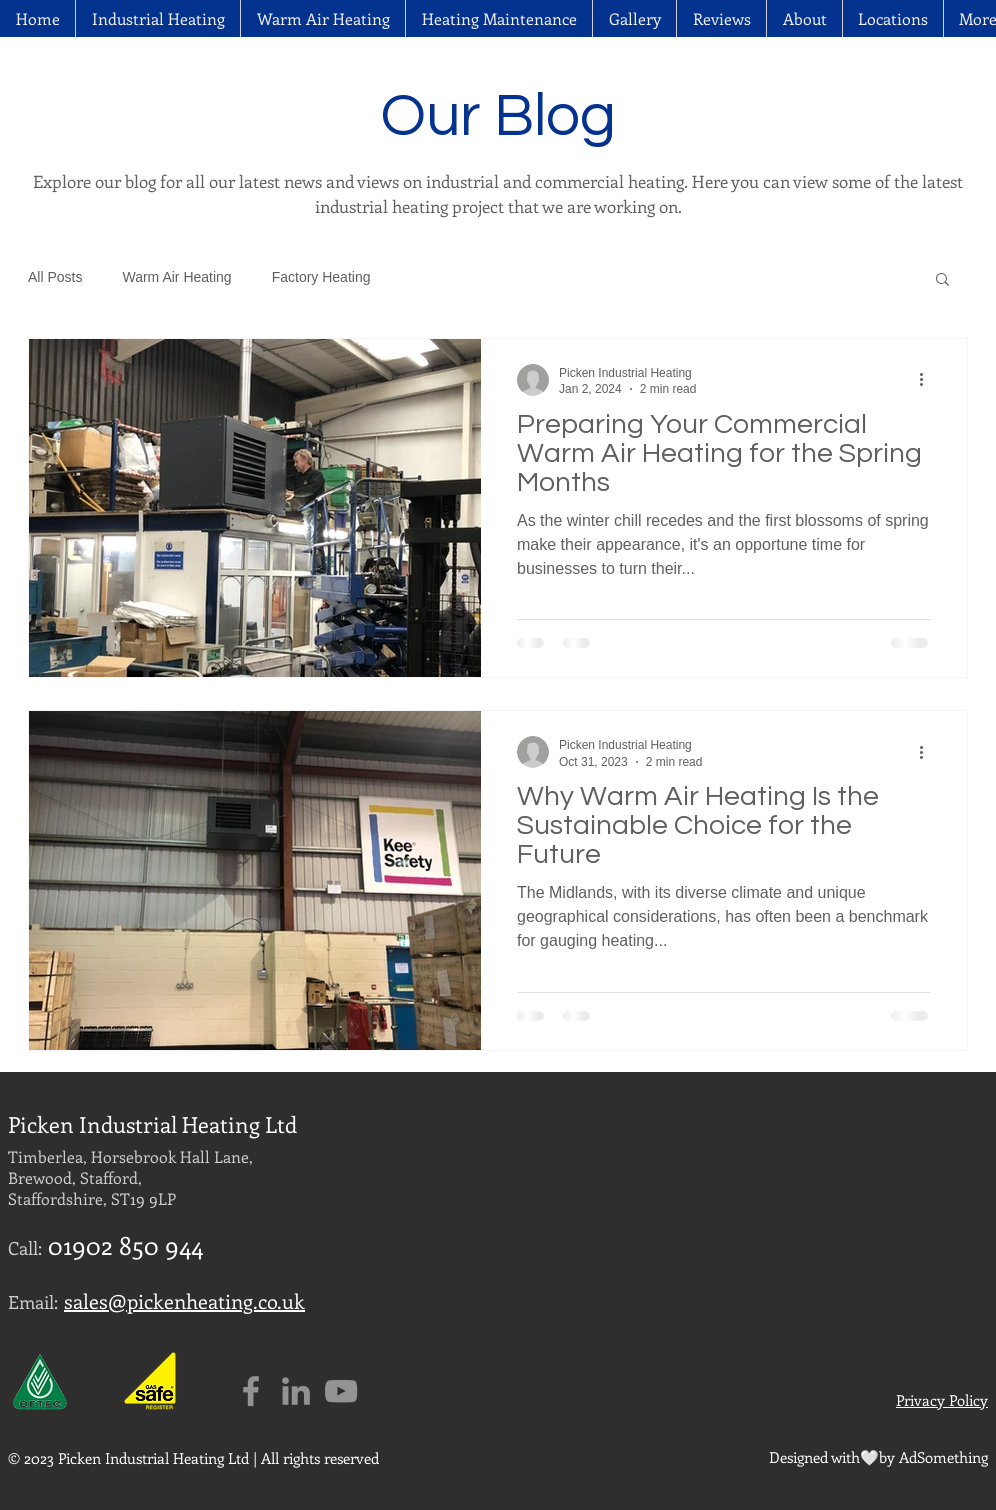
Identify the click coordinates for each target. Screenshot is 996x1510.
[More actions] (928, 380)
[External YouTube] (812, 1229)
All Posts (55, 277)
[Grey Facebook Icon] (251, 1391)
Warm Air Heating (176, 277)
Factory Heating (321, 277)
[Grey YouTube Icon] (341, 1391)
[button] (892, 18)
